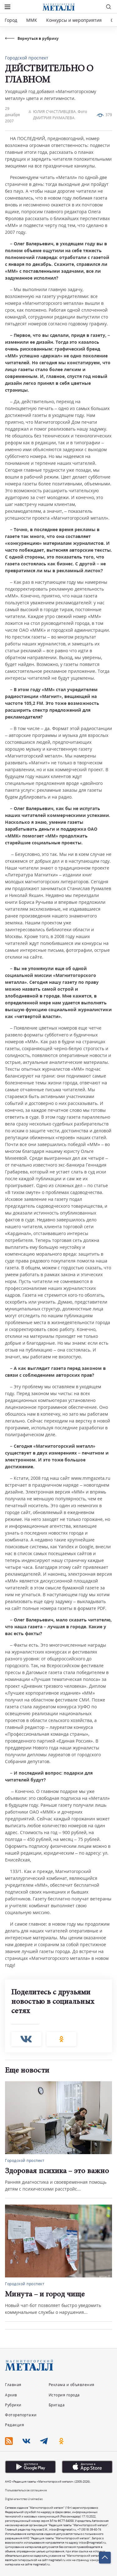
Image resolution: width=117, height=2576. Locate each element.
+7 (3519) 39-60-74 (89, 2529)
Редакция (14, 2424)
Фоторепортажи (21, 2415)
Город (11, 20)
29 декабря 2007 (12, 115)
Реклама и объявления (72, 2384)
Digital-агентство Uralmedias (24, 2499)
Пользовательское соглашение (26, 2490)
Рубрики (13, 2405)
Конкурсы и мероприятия (74, 20)
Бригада (57, 2405)
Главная (13, 2384)
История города (64, 2395)
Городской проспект (26, 58)
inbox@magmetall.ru (62, 2529)
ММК (31, 20)
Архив (11, 2395)
